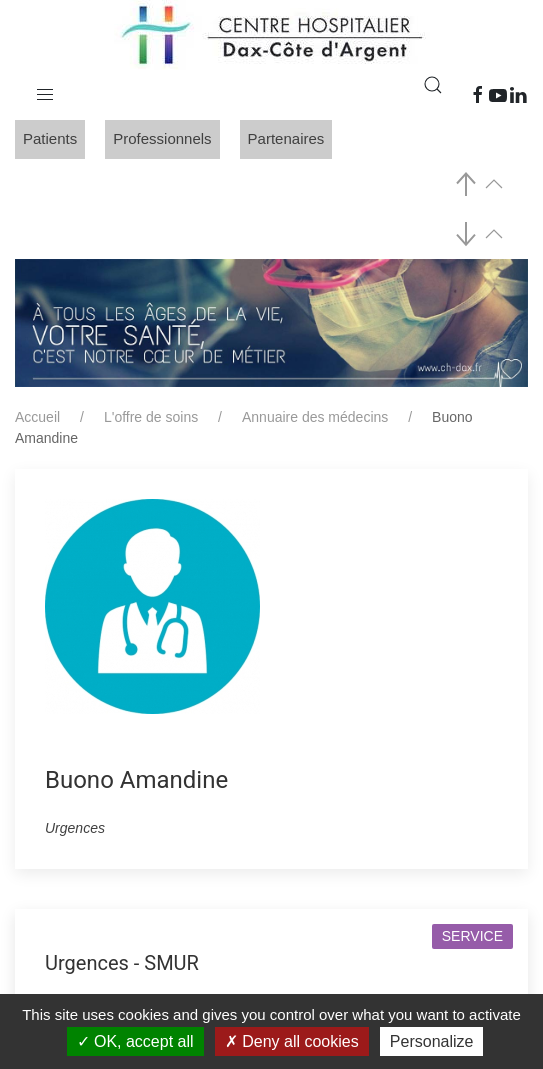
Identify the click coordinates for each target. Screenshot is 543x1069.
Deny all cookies (292, 1041)
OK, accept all (135, 1041)
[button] (45, 90)
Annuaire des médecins (315, 417)
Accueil (37, 417)
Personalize (432, 1041)
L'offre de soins (151, 417)
